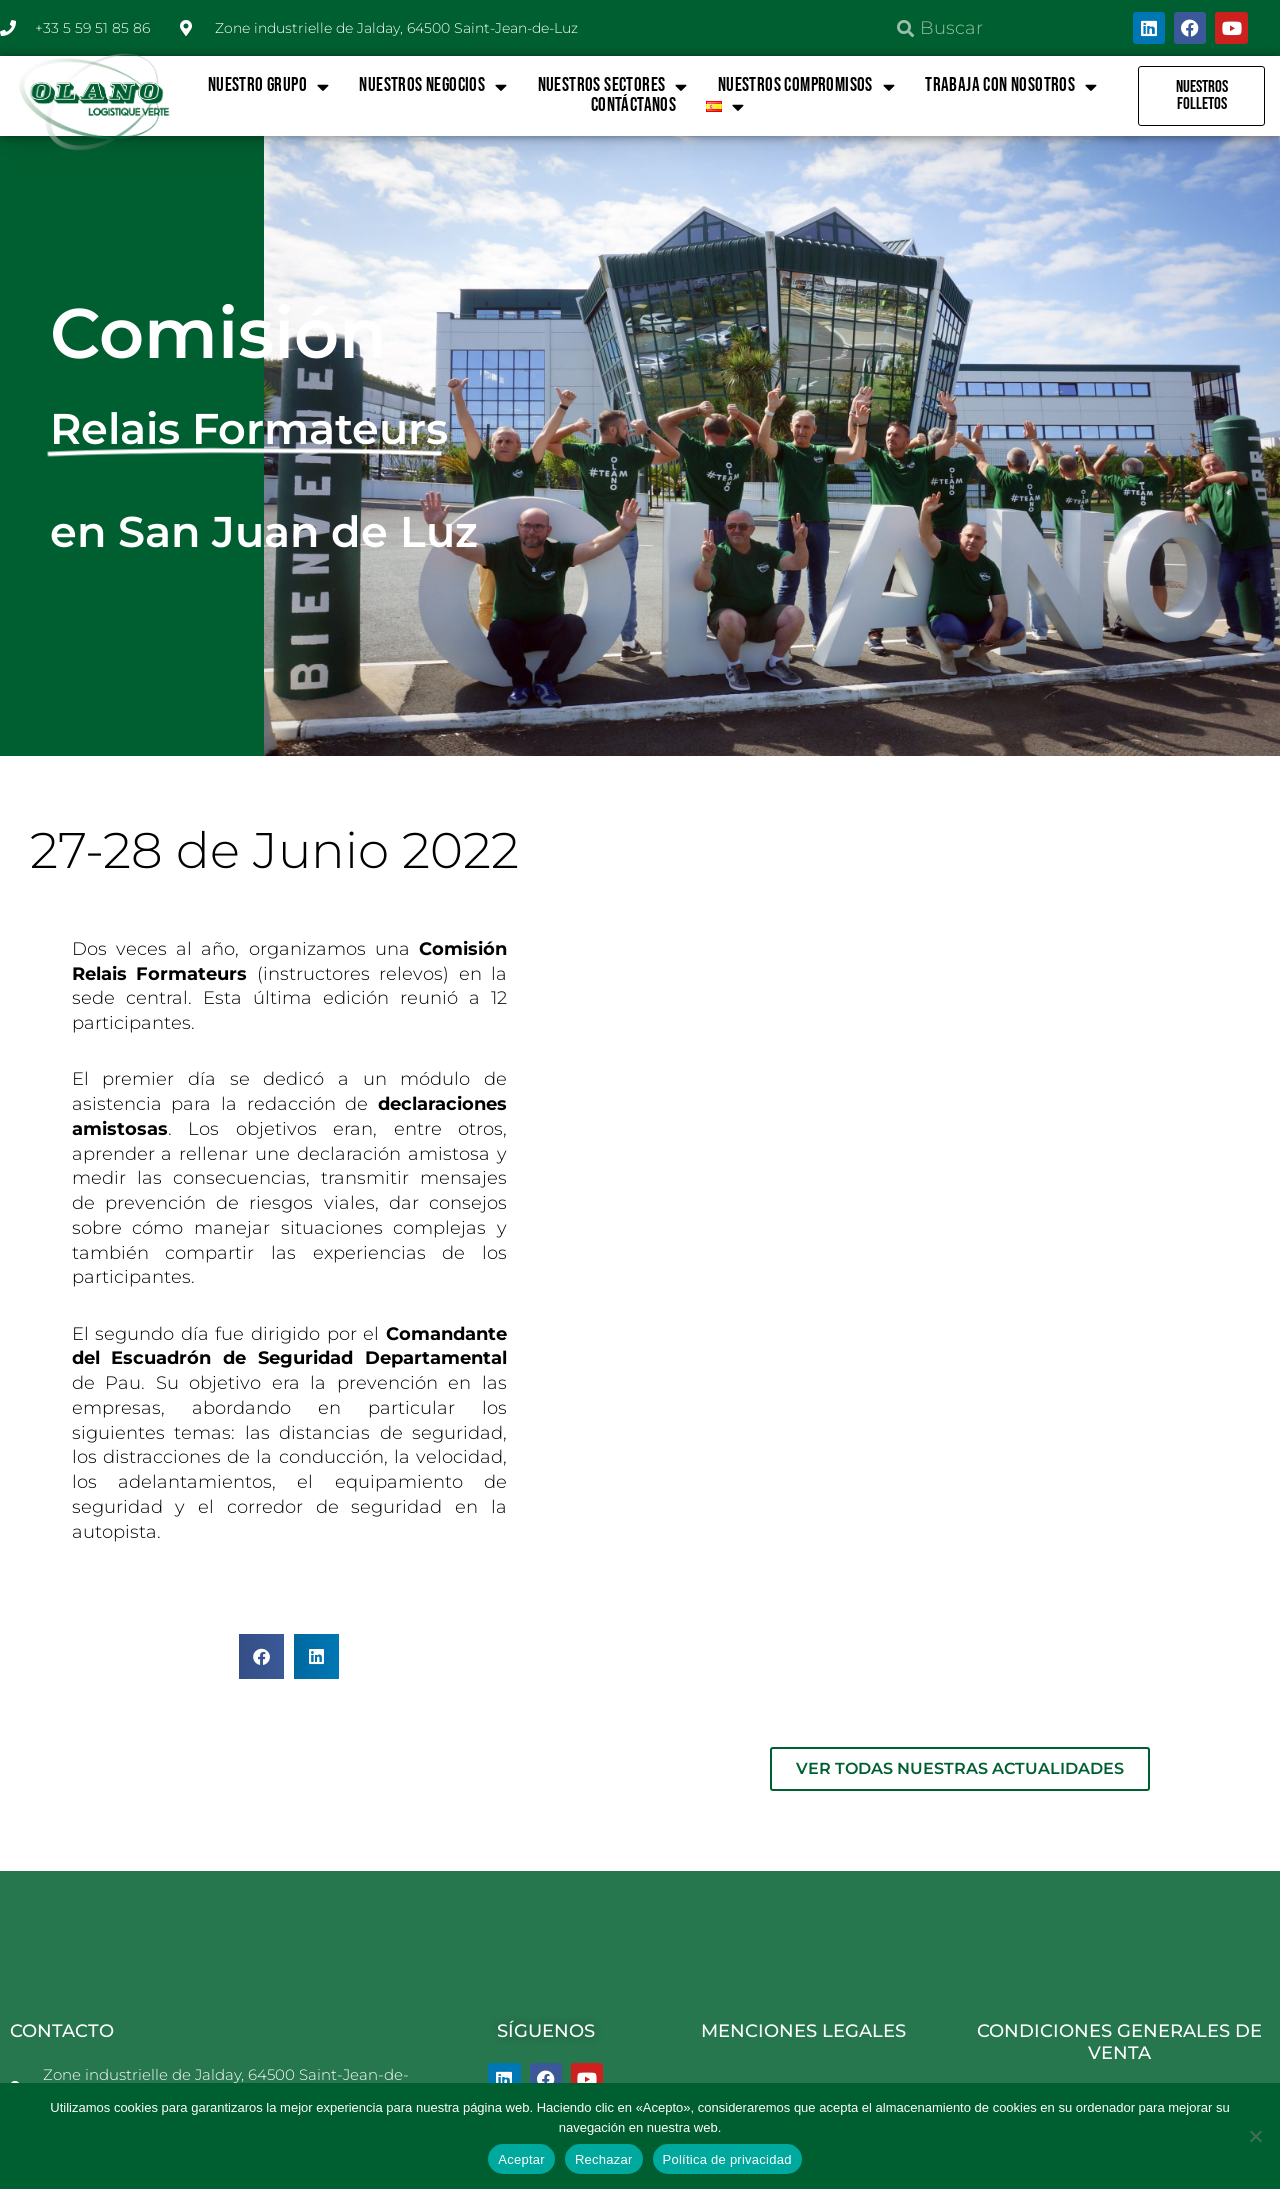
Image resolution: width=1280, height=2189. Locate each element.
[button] (261, 1656)
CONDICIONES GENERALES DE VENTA (1119, 1861)
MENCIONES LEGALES (803, 1850)
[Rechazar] (1255, 2136)
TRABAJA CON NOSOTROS (1011, 86)
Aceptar (521, 2159)
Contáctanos (633, 106)
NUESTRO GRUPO (269, 86)
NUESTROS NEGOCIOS (433, 86)
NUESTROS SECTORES (613, 86)
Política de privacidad (727, 2159)
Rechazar (604, 2159)
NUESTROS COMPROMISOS (806, 86)
